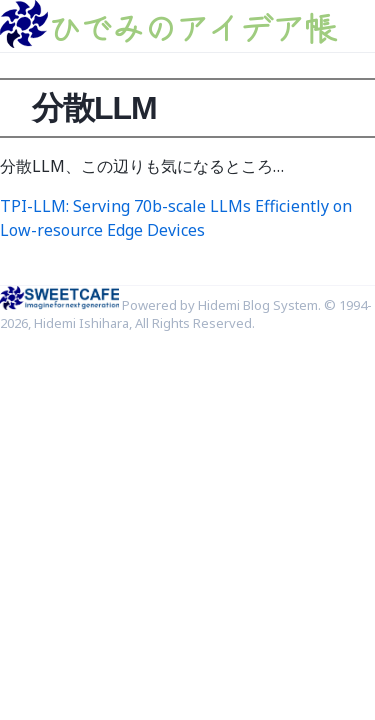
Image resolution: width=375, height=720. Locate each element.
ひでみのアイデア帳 (192, 27)
